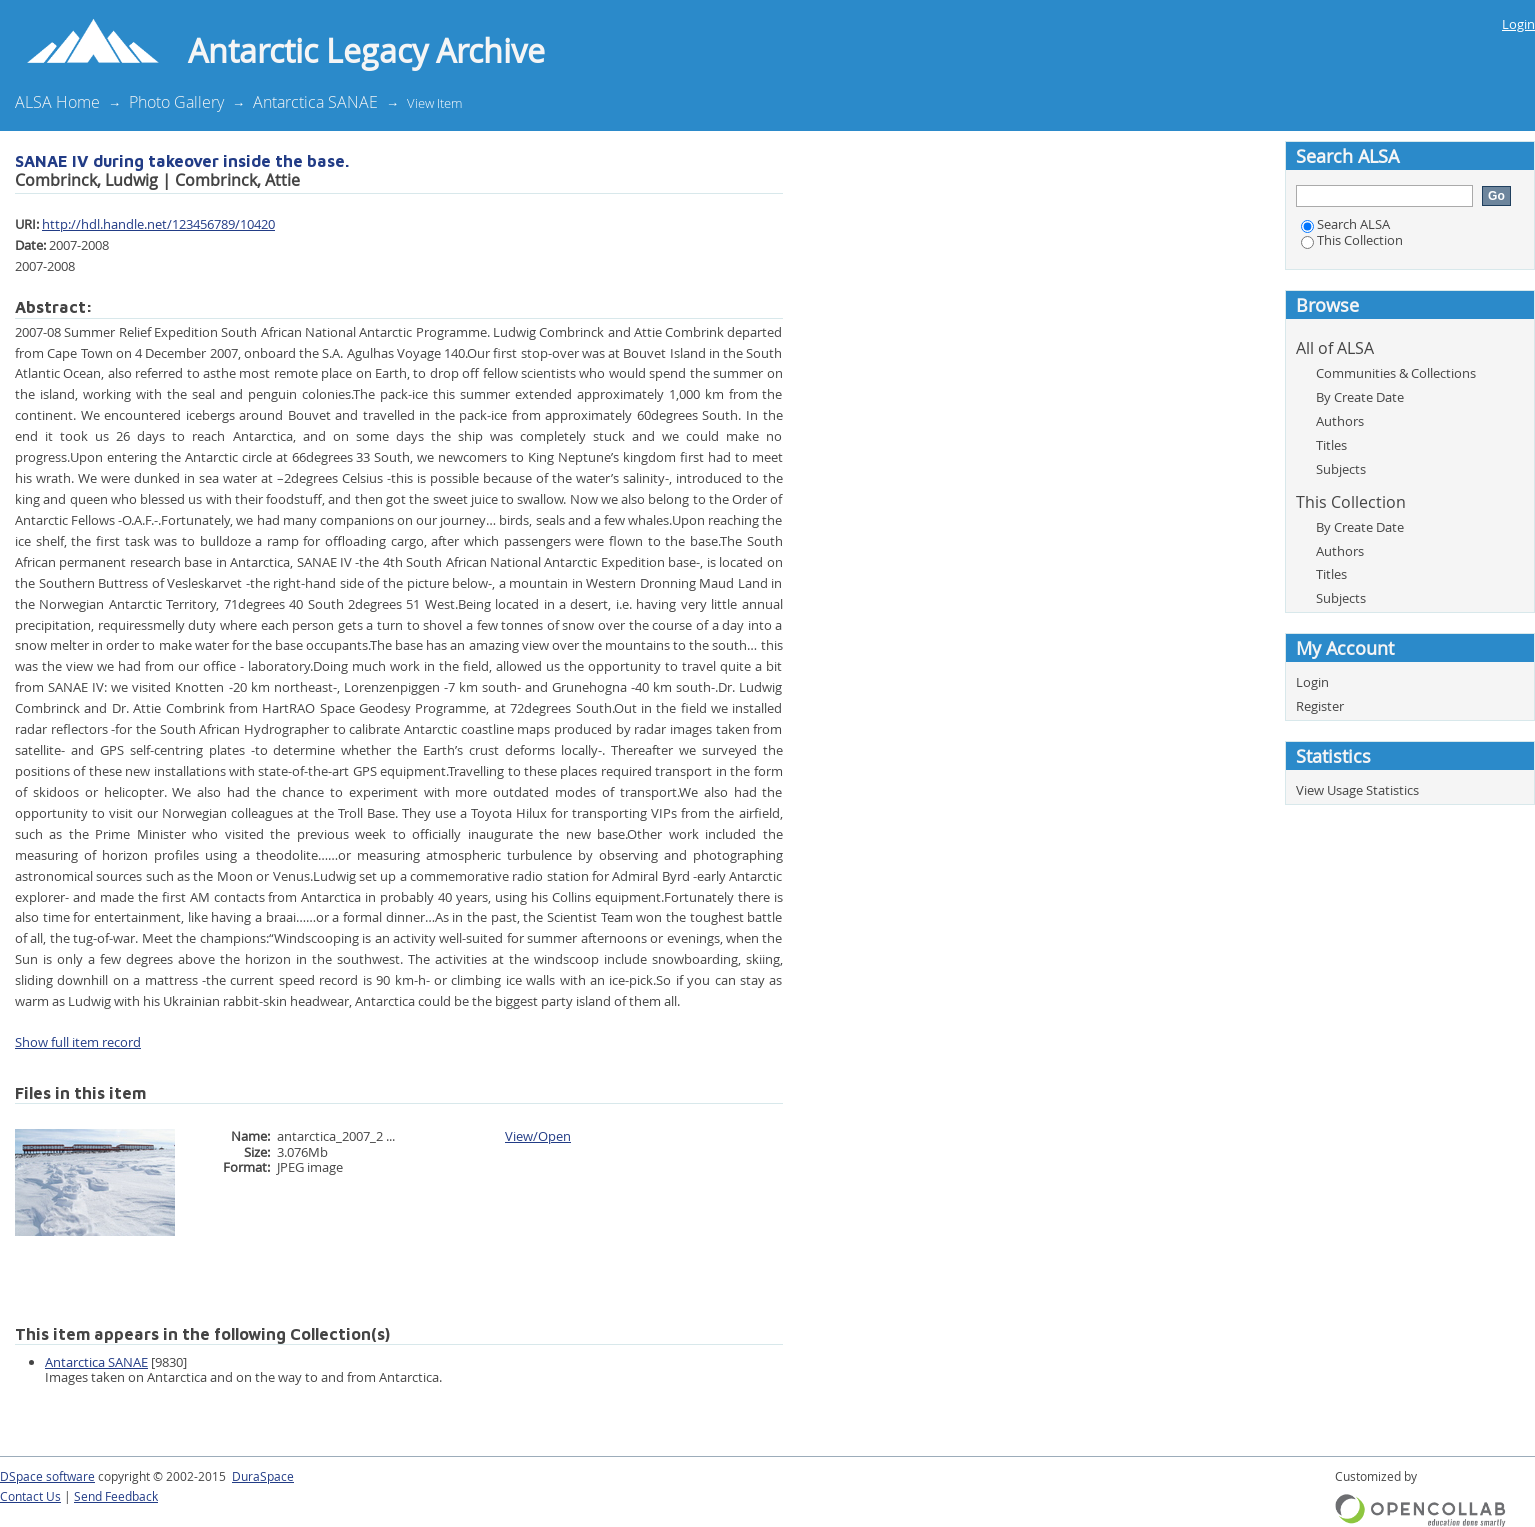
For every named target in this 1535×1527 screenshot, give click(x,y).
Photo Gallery (176, 102)
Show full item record (78, 1042)
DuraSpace (263, 1476)
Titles (1331, 445)
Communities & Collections (1396, 373)
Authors (1340, 421)
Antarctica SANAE (315, 102)
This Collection (1352, 240)
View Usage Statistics (1357, 790)
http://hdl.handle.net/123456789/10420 (158, 224)
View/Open (538, 1136)
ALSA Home (57, 102)
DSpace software (47, 1476)
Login (1518, 24)
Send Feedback (116, 1496)
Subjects (1341, 469)
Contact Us (30, 1496)
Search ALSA (1345, 224)
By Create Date (1360, 397)
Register (1320, 706)
